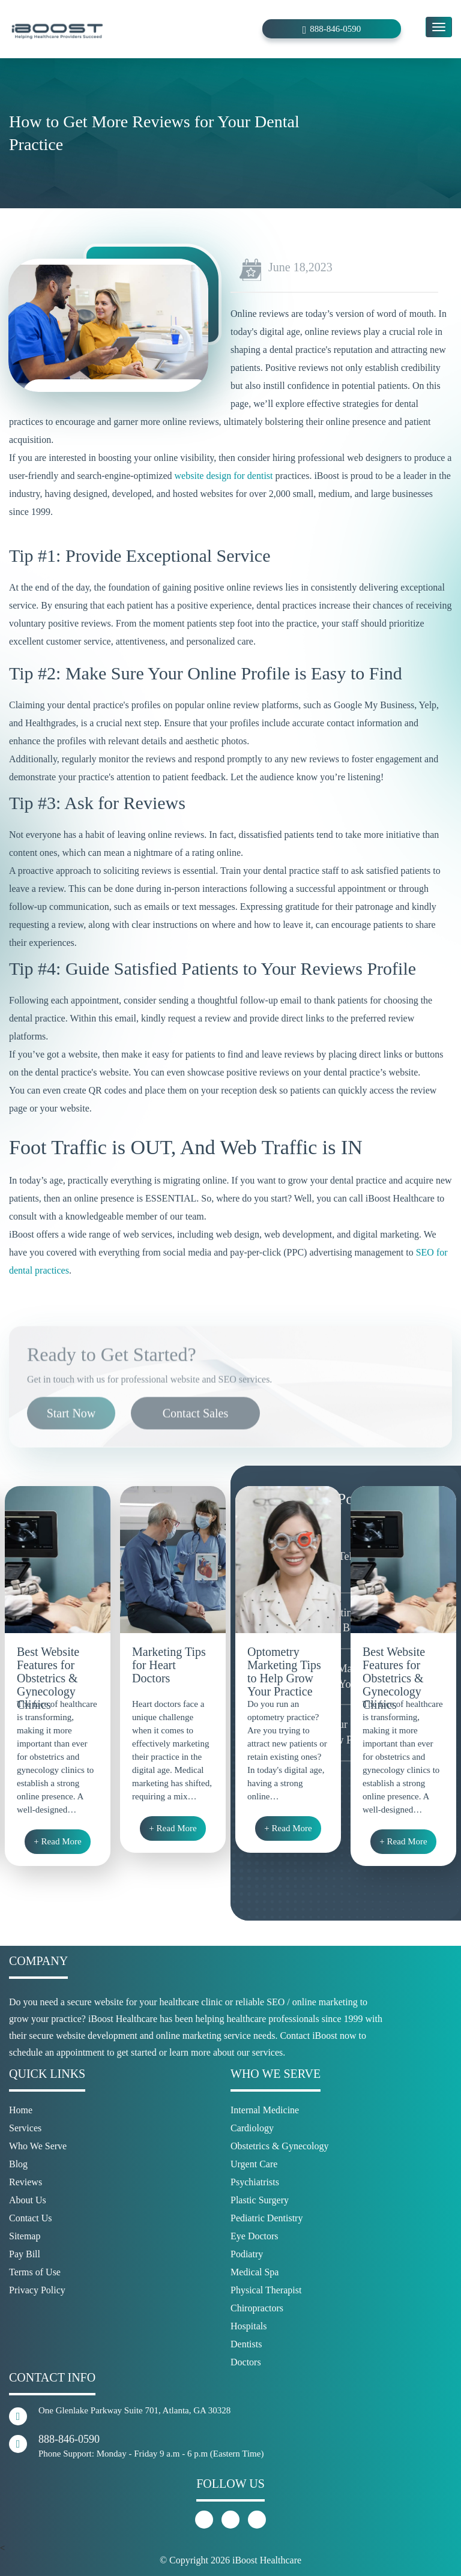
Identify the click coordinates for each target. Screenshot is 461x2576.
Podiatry (246, 2254)
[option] (57, 1676)
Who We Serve (38, 2146)
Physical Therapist (265, 2290)
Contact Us (30, 2218)
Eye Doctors (254, 2236)
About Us (27, 2200)
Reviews (25, 2182)
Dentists (246, 2344)
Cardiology (252, 2128)
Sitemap (24, 2236)
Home (20, 2110)
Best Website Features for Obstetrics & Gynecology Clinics (48, 1666)
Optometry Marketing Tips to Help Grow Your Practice (284, 1666)
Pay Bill (24, 2254)
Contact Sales (195, 1446)
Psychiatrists (254, 2182)
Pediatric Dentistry (266, 2218)
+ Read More (57, 1841)
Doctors (245, 2362)
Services (25, 2128)
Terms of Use (35, 2272)
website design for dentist (224, 476)
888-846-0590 (335, 29)
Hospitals (248, 2326)
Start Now (71, 1446)
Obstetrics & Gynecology (279, 2146)
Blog (18, 2164)
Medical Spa (254, 2272)
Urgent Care (253, 2164)
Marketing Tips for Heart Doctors (169, 1665)
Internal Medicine (264, 2110)
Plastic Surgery (259, 2200)
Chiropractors (256, 2308)
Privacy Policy (37, 2290)
